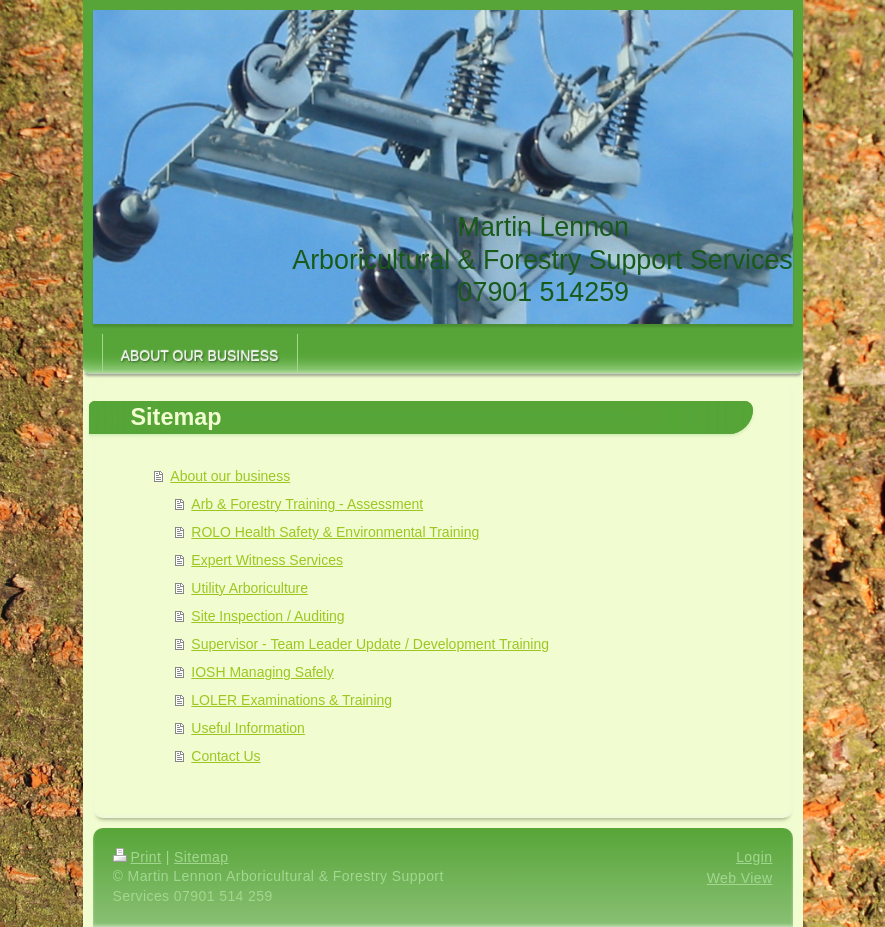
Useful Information (248, 728)
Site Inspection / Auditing (267, 616)
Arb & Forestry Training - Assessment (307, 504)
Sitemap (201, 857)
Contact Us (225, 756)
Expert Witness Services (267, 560)
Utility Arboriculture (249, 588)
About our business (230, 476)
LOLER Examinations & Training (291, 700)
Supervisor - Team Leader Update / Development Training (370, 644)
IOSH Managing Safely (262, 672)
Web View (740, 878)
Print (137, 857)
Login (754, 857)
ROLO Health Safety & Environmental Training (335, 532)
